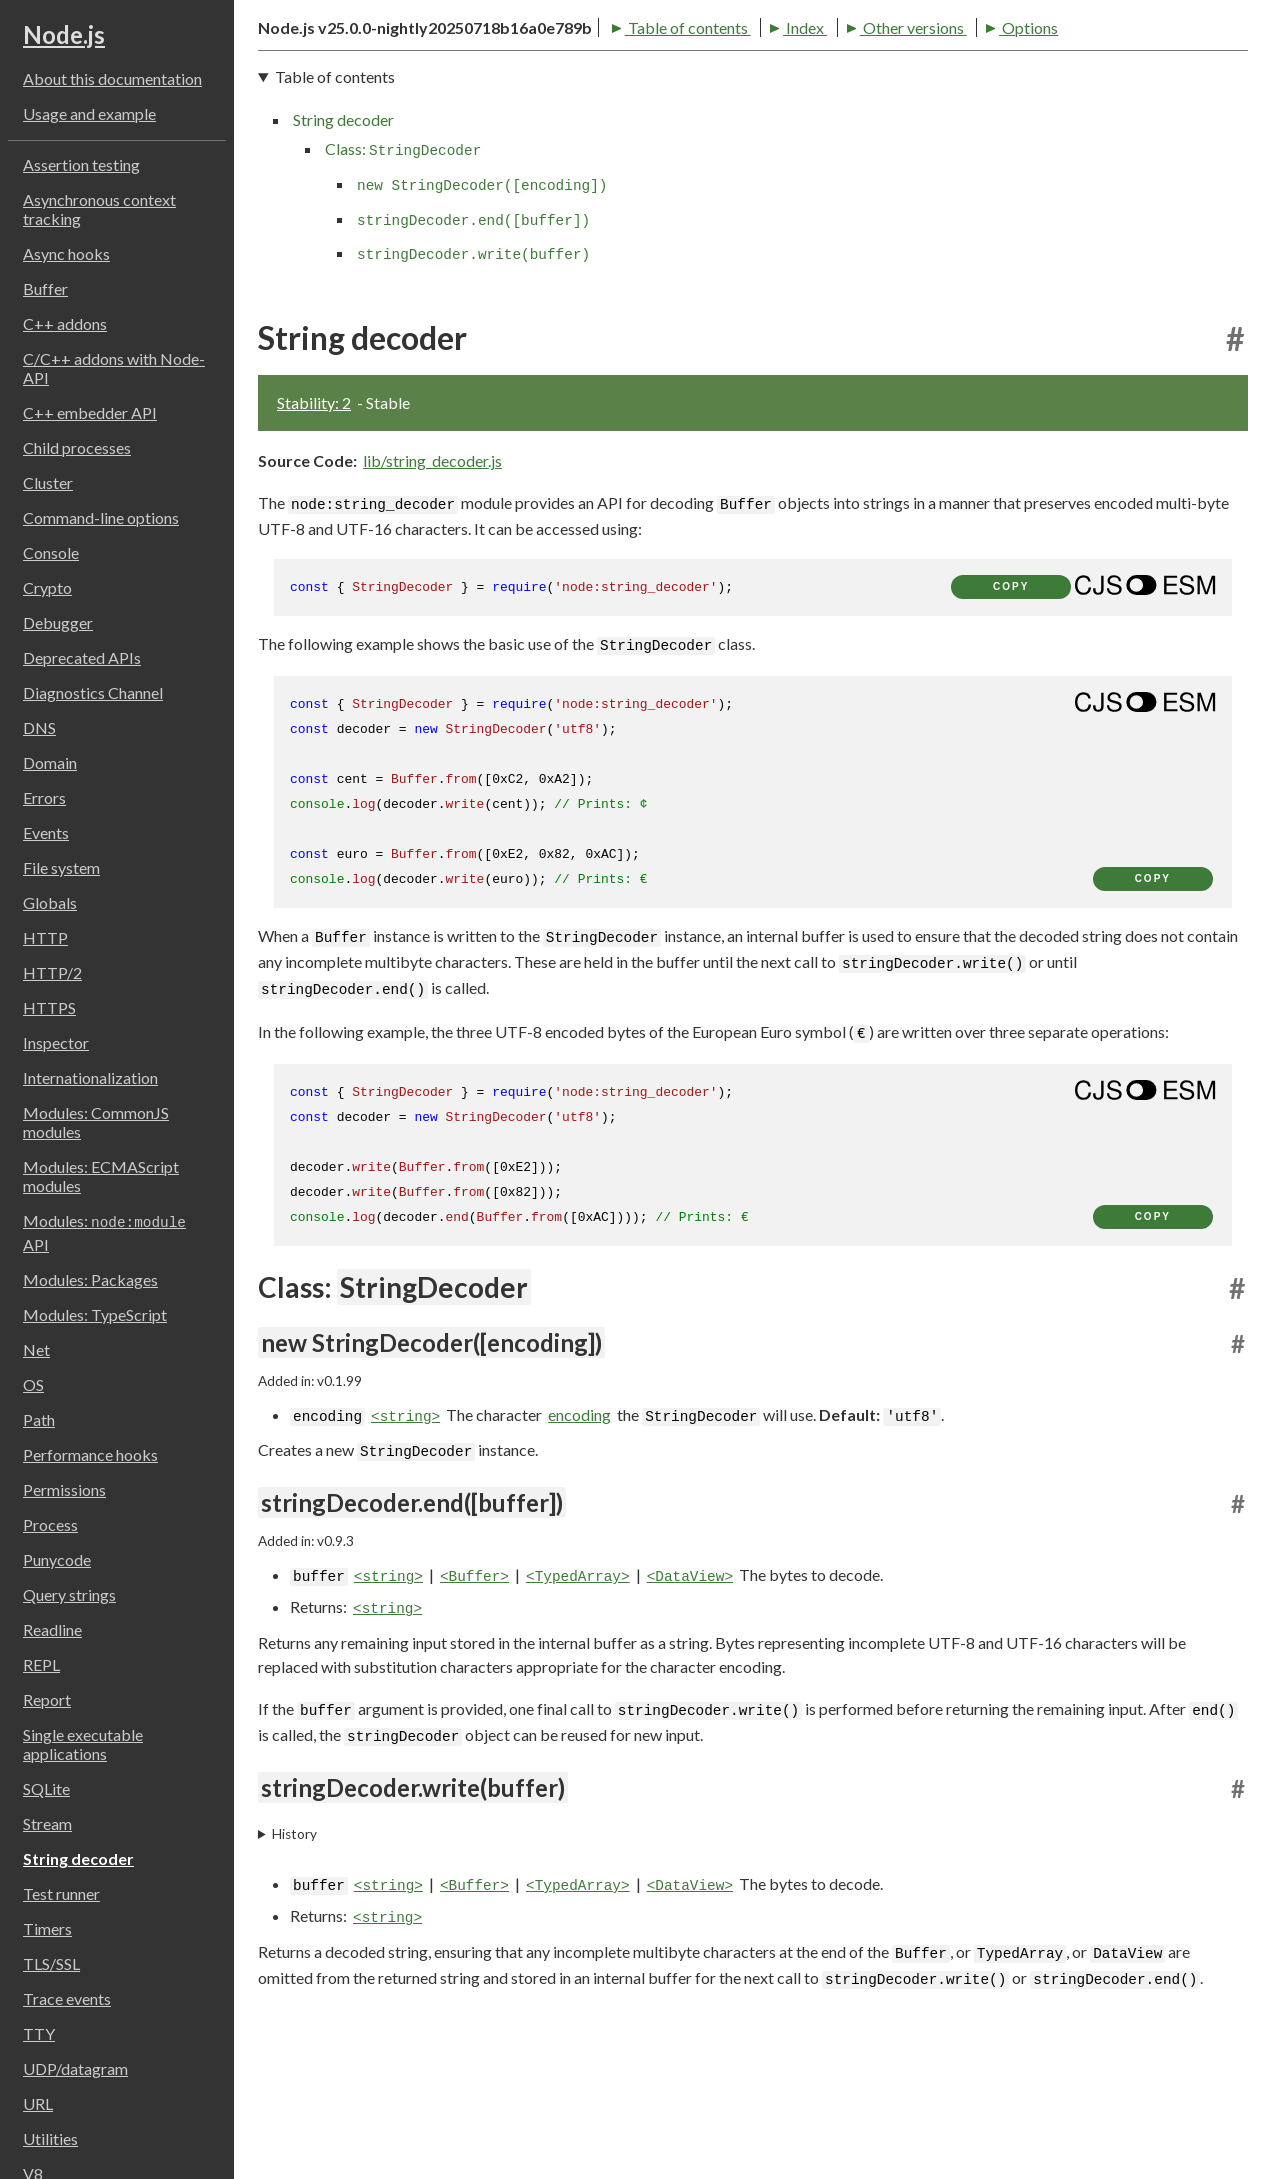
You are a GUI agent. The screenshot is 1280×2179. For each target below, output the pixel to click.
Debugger (58, 622)
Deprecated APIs (82, 657)
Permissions (64, 1489)
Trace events (67, 1998)
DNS (39, 727)
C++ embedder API (90, 412)
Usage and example (89, 113)
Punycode (57, 1559)
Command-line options (101, 517)
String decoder (78, 1858)
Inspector (56, 1042)
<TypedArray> (578, 1696)
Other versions (556, 139)
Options (672, 139)
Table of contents (330, 139)
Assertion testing (81, 164)
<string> (405, 1535)
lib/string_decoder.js (432, 578)
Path (39, 1419)
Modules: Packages (90, 1279)
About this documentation (112, 78)
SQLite (46, 1788)
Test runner (61, 1893)
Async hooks (66, 253)
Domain (50, 762)
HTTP (45, 937)
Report (47, 1699)
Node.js (64, 34)
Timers (47, 1928)
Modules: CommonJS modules (96, 1122)
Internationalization (90, 1077)
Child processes (77, 447)
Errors (44, 797)
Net (36, 1349)
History (294, 1952)
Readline (52, 1629)
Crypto (47, 587)
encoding (579, 1532)
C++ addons (65, 323)
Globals (50, 902)
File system (61, 867)
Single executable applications (83, 1744)
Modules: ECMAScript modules (101, 1176)
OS (33, 1384)
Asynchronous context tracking (99, 209)
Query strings (69, 1594)
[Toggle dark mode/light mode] (1230, 64)
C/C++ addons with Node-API (114, 368)
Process (50, 1524)
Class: (403, 268)
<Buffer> (474, 1696)
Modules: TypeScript (95, 1314)
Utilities (50, 2138)
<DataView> (690, 1696)
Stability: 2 (314, 520)
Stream (47, 1823)
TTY (39, 2033)
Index (448, 139)
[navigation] (753, 285)
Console (51, 552)
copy (1011, 704)
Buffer (45, 288)
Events (46, 832)
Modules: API (104, 1232)
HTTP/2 (52, 972)
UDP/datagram (75, 2068)
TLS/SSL (51, 1963)
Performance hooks (90, 1454)
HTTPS (49, 1007)
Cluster (48, 482)
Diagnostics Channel (93, 692)
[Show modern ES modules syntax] (1145, 703)
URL (38, 2103)
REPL (41, 1664)
